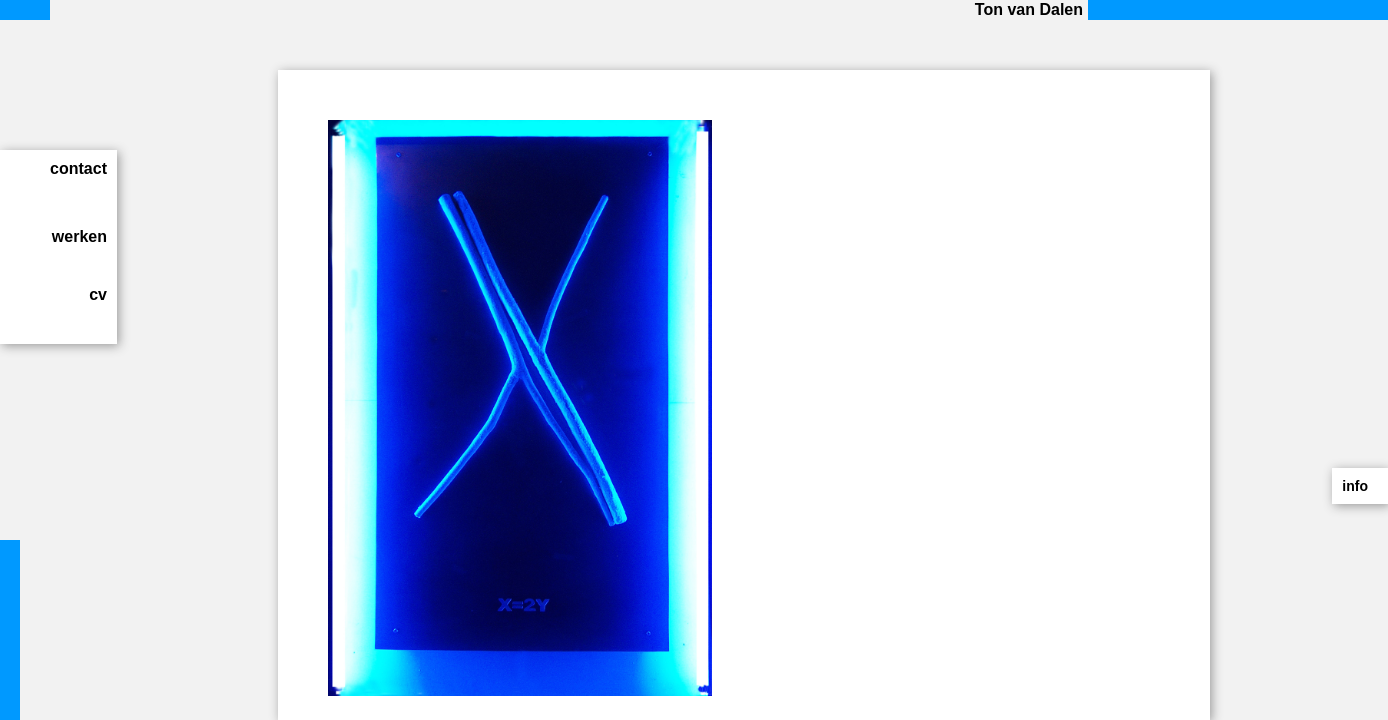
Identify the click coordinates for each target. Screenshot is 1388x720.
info (1355, 486)
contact (78, 168)
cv (98, 294)
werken (79, 236)
